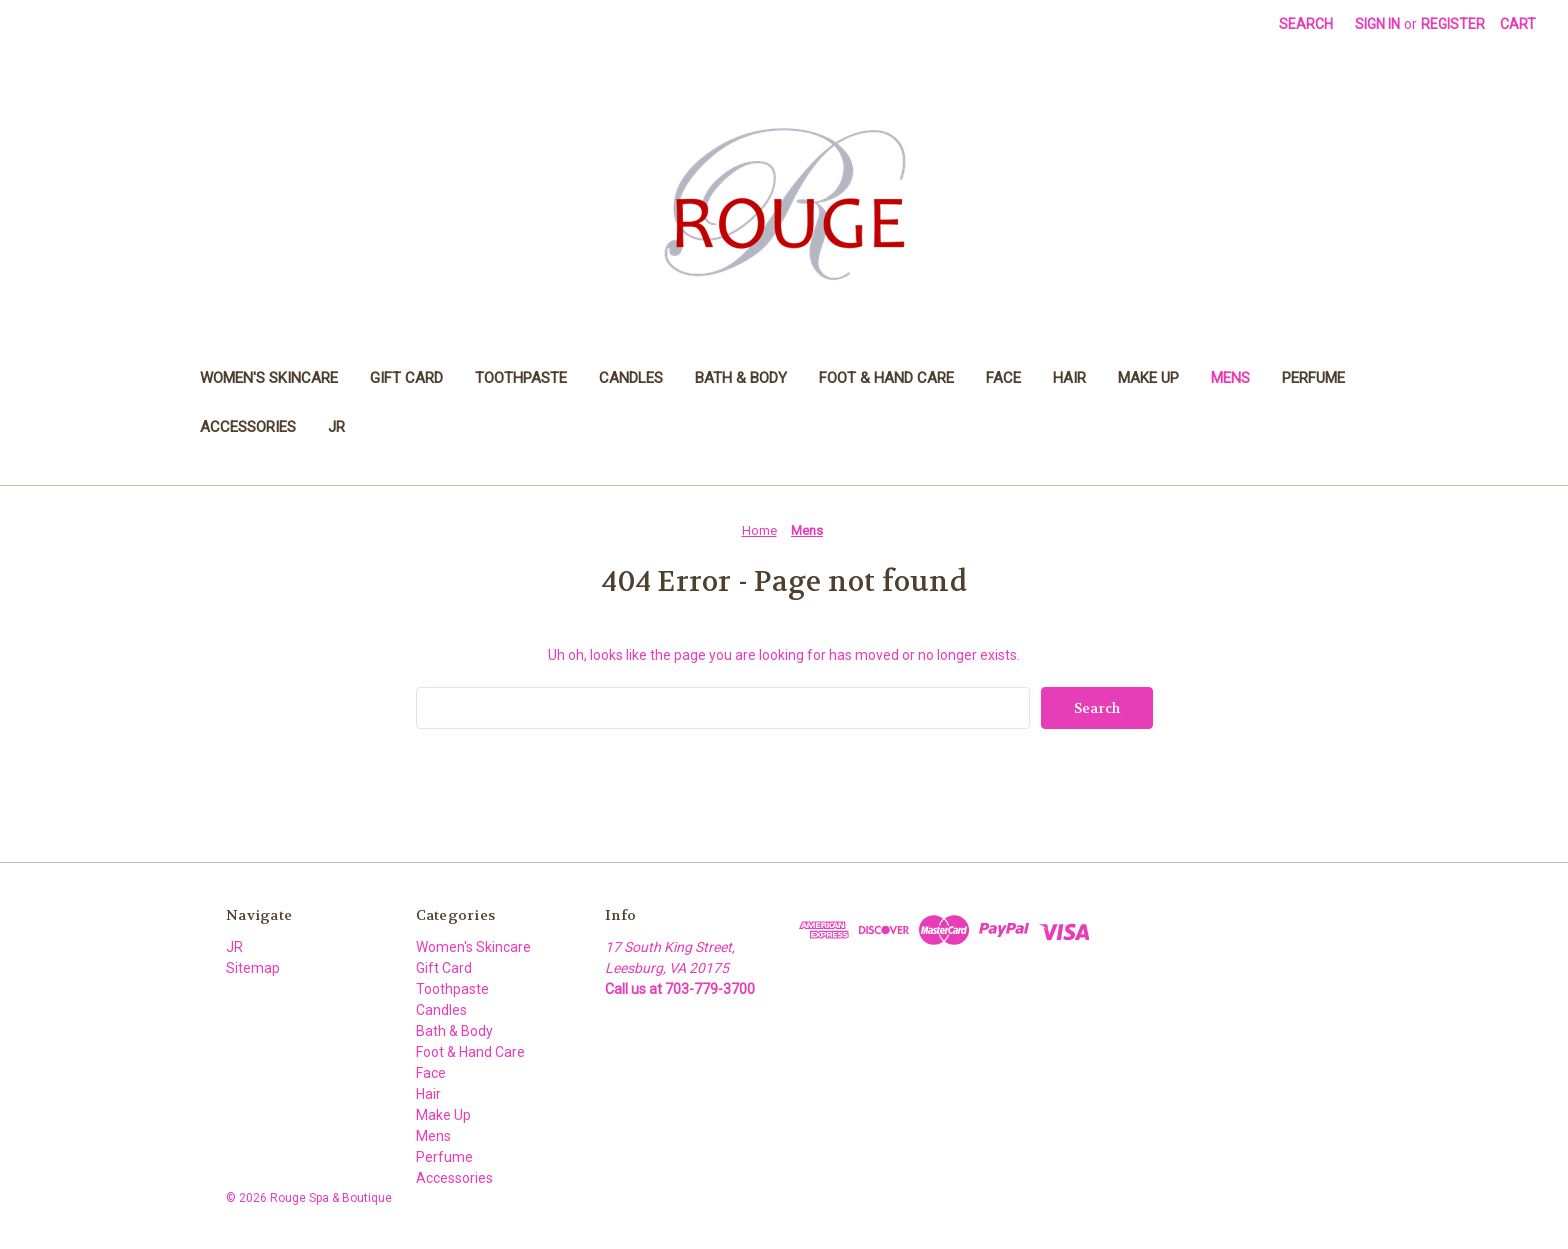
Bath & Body (741, 378)
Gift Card (406, 378)
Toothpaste (521, 378)
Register (1453, 24)
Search (1306, 24)
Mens (1230, 378)
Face (1003, 378)
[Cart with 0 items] (1518, 24)
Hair (1069, 378)
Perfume (1313, 378)
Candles (631, 378)
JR (336, 427)
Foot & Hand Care (886, 378)
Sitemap (253, 968)
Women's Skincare (269, 378)
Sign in (1377, 24)
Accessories (248, 427)
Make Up (1148, 378)
